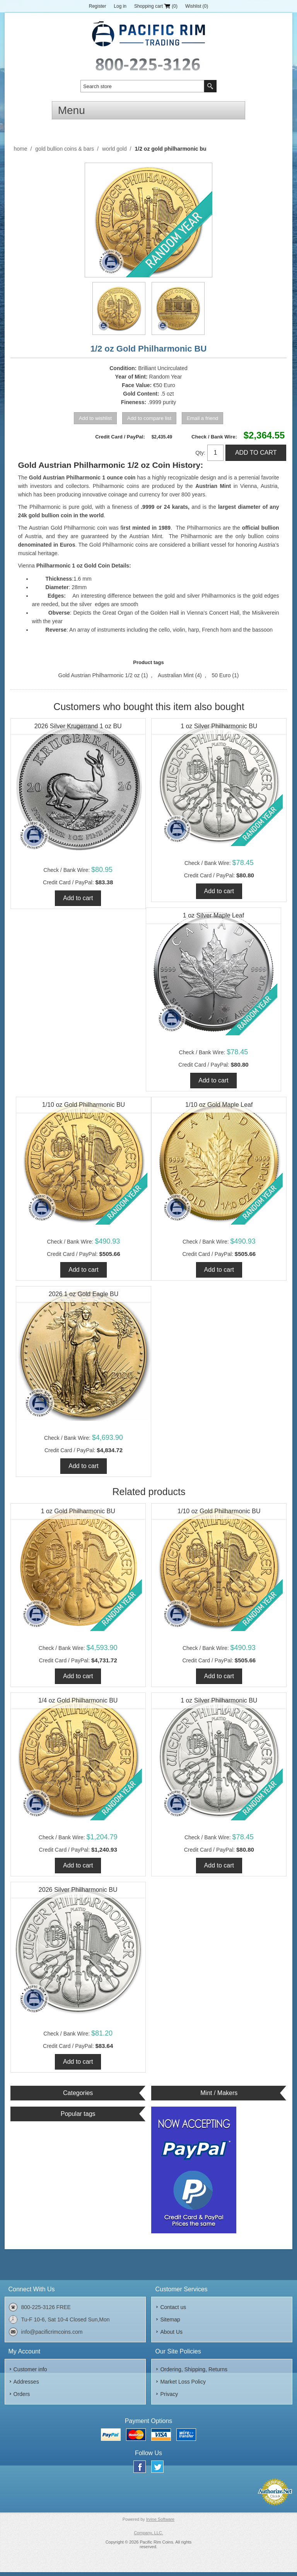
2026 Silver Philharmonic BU (78, 1893)
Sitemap (170, 2323)
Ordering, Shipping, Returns (193, 2373)
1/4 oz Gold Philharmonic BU (78, 1703)
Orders (22, 2397)
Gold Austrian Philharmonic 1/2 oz (99, 675)
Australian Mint (176, 675)
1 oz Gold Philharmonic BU (78, 1513)
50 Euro (221, 675)
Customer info (30, 2373)
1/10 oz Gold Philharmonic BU (83, 1106)
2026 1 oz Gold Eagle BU (84, 1295)
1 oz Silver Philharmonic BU (219, 726)
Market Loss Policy (182, 2385)
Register (97, 6)
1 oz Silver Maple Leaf (213, 915)
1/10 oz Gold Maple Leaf (219, 1106)
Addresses (26, 2385)
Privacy (169, 2397)
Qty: (200, 453)
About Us (171, 2335)
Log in (120, 6)
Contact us (173, 2311)
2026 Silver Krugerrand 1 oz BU (78, 726)
